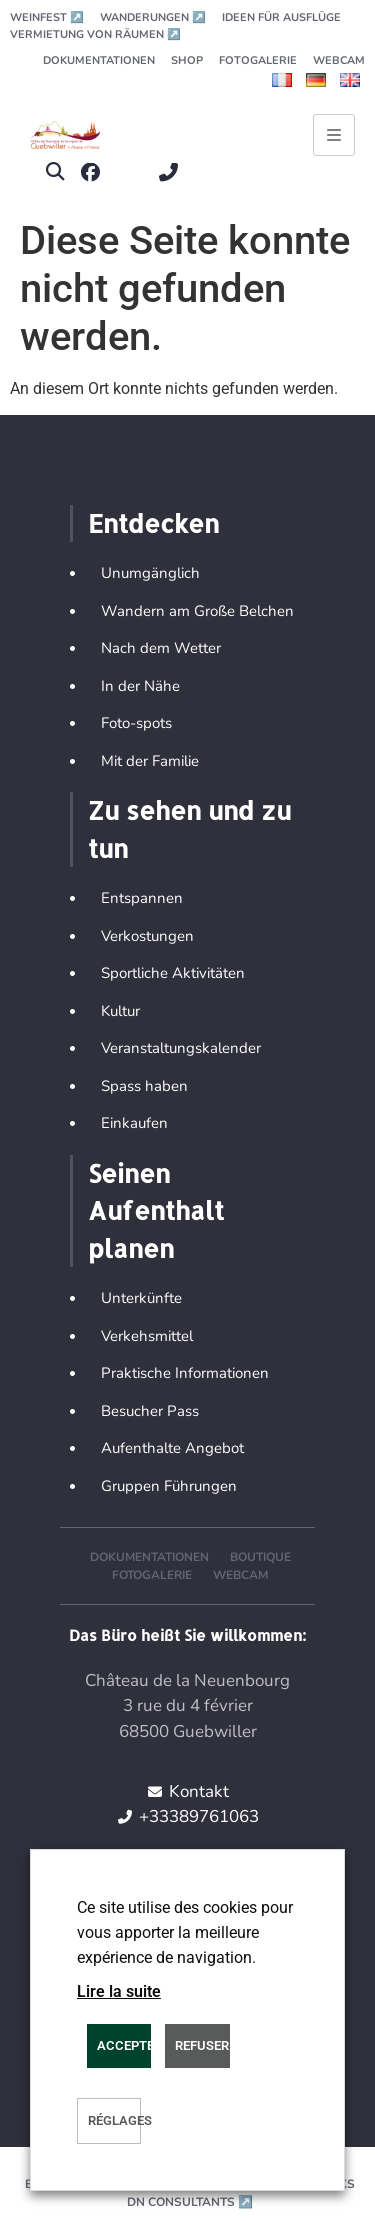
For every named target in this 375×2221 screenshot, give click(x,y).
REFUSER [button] (202, 2045)
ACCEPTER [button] (124, 2045)
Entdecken (153, 523)
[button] (54, 172)
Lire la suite (119, 1991)
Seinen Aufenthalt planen (156, 1210)
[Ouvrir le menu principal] (334, 135)
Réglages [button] (114, 2120)
